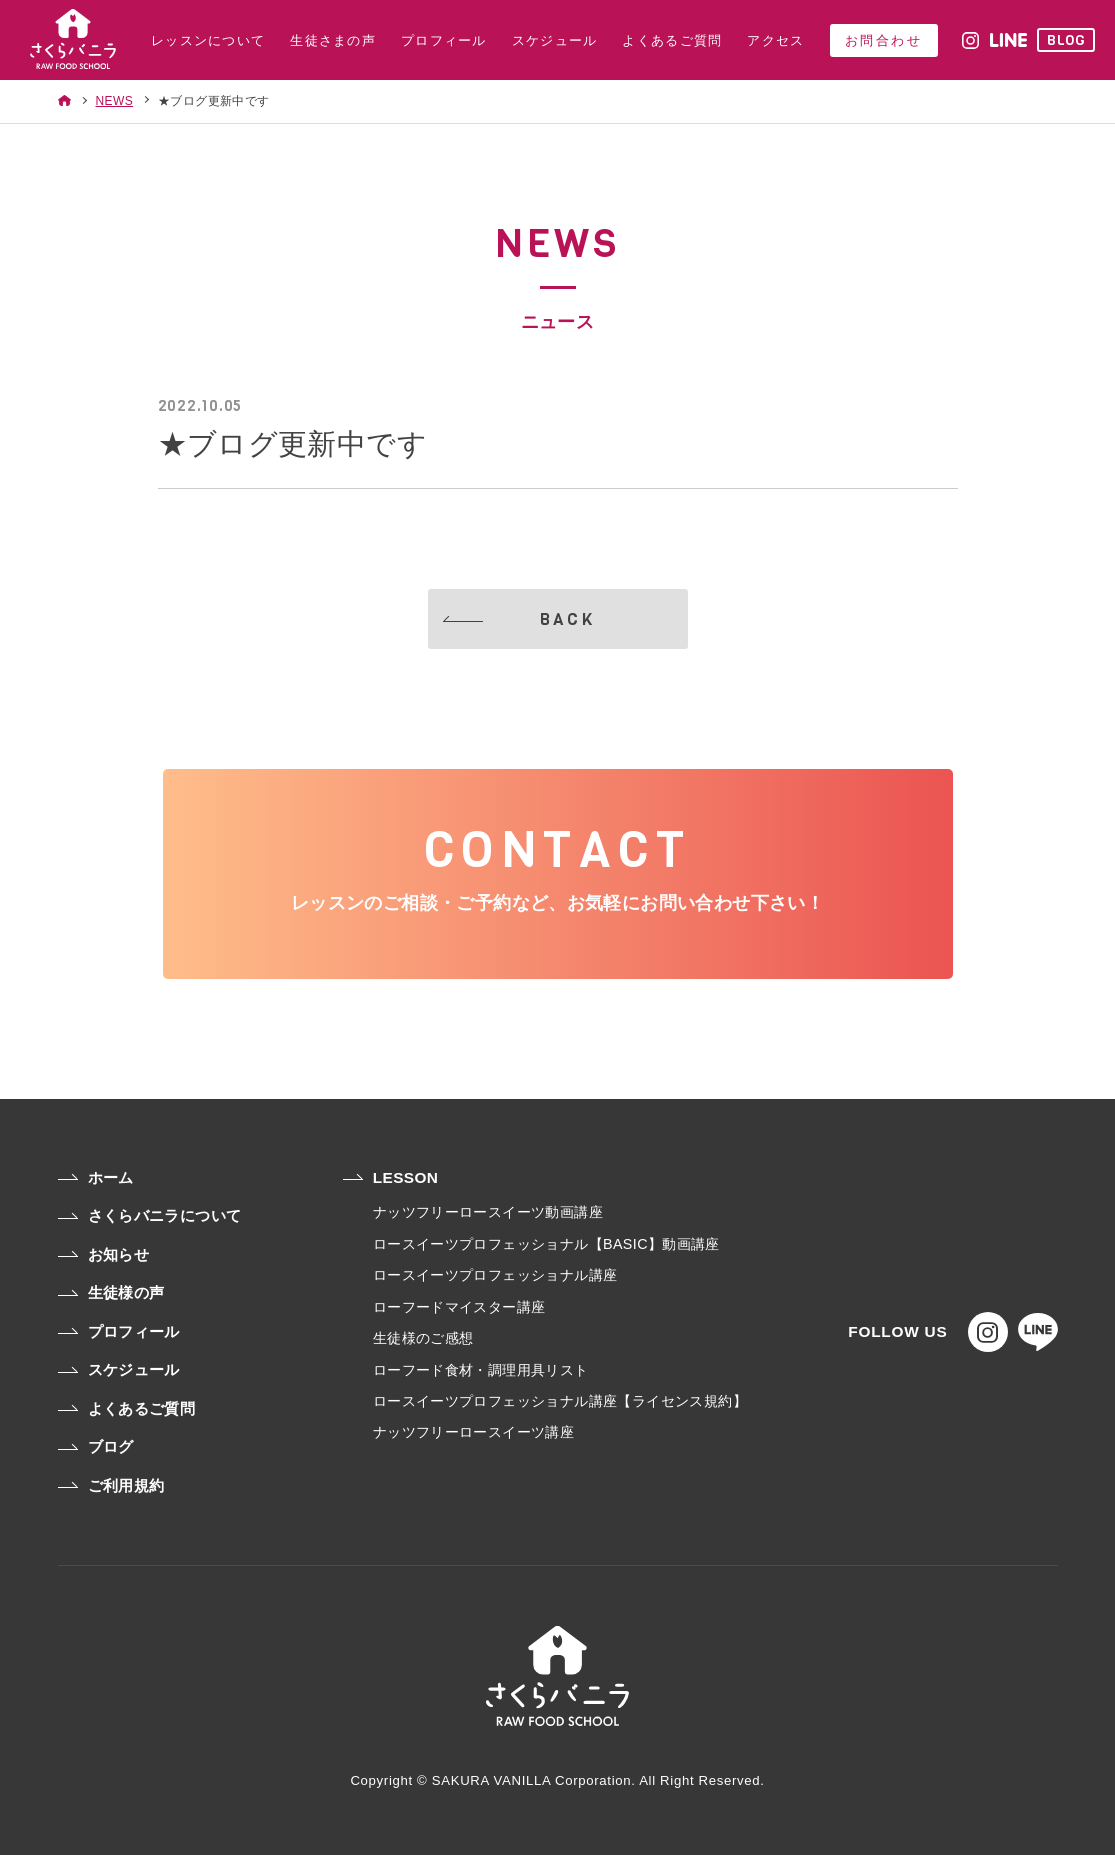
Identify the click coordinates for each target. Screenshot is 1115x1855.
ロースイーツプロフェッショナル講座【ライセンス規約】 (560, 1401)
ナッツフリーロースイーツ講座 (473, 1432)
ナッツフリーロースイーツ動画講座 (488, 1212)
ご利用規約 (111, 1485)
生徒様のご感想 (423, 1338)
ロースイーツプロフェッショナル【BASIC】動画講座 (546, 1244)
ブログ (96, 1446)
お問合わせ (884, 40)
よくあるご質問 (127, 1408)
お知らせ (104, 1254)
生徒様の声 (111, 1292)
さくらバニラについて (150, 1215)
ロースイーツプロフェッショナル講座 (495, 1275)
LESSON (391, 1177)
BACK (519, 619)
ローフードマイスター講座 (459, 1307)
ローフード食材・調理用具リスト (481, 1370)
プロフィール (119, 1331)
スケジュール (119, 1369)
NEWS (115, 101)
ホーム (96, 1177)
